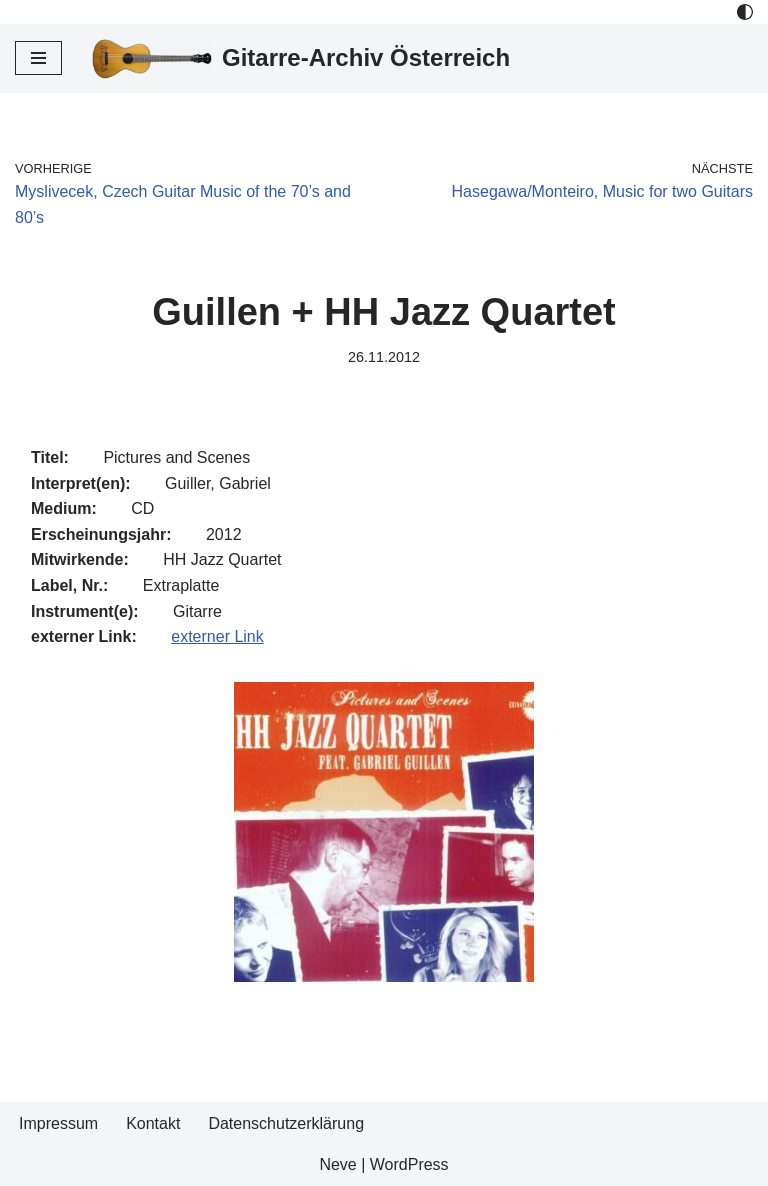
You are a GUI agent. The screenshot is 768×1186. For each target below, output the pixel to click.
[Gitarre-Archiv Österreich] (301, 58)
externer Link (217, 636)
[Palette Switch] (745, 12)
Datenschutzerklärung (286, 1123)
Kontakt (153, 1123)
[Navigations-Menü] (38, 58)
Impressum (58, 1123)
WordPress (409, 1164)
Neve (337, 1164)
